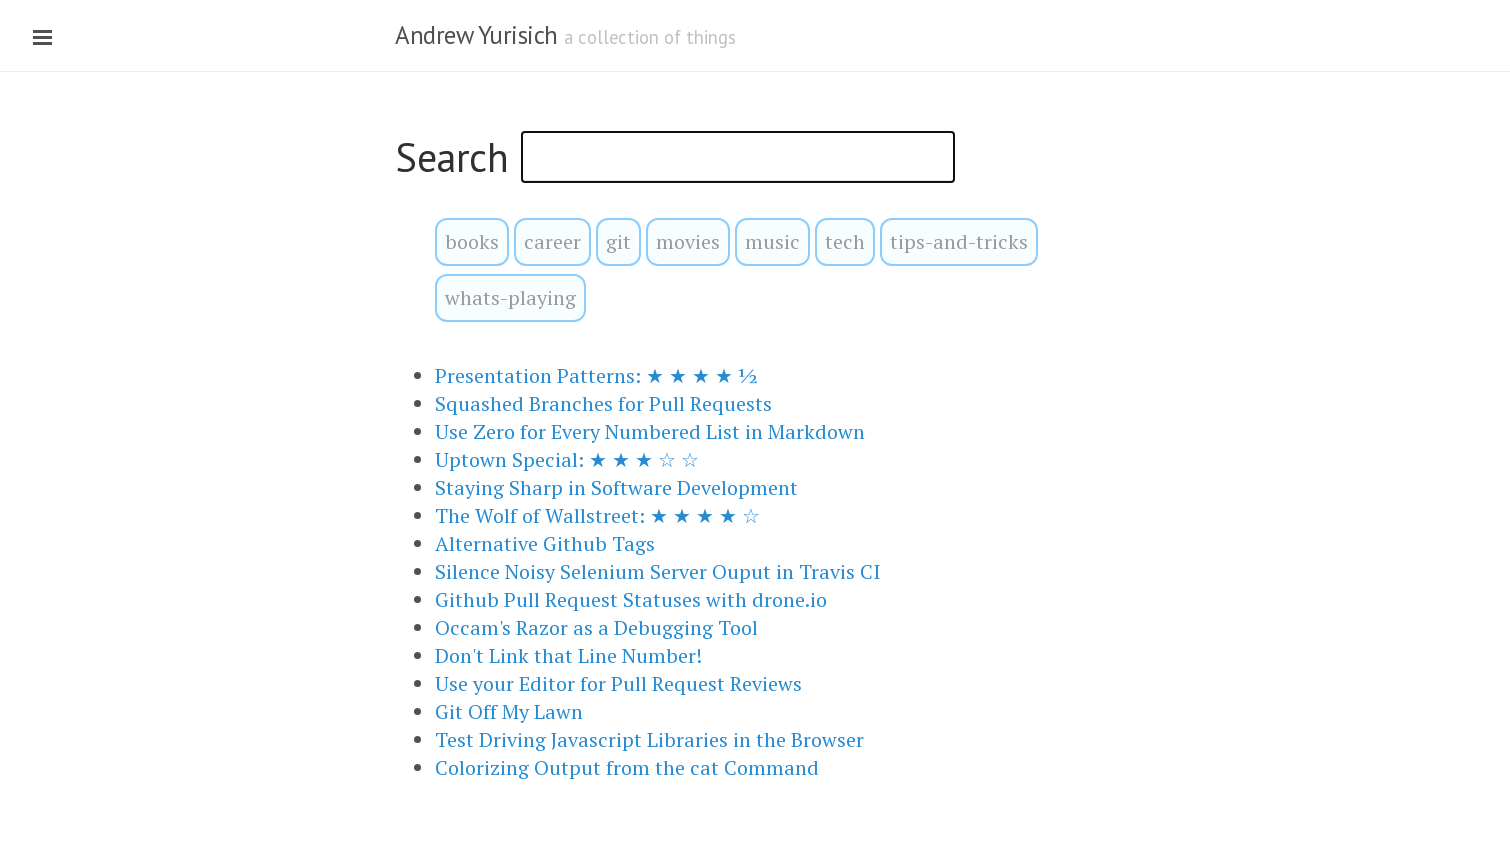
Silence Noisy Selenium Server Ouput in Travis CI (657, 571)
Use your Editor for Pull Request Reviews (618, 683)
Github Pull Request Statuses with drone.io (631, 599)
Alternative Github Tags (545, 543)
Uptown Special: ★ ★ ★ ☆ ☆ (567, 459)
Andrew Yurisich (476, 35)
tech (845, 241)
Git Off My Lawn (509, 711)
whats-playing (510, 297)
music (772, 241)
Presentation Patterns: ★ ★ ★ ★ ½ (596, 375)
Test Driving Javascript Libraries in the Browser (649, 739)
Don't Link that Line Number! (568, 655)
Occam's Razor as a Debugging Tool (596, 627)
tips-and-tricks (959, 241)
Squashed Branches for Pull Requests (603, 403)
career (552, 241)
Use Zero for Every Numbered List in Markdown (650, 431)
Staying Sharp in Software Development (616, 487)
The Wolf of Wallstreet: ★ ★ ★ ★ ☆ (597, 515)
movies (688, 241)
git (618, 241)
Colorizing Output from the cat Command (627, 767)
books (472, 241)
